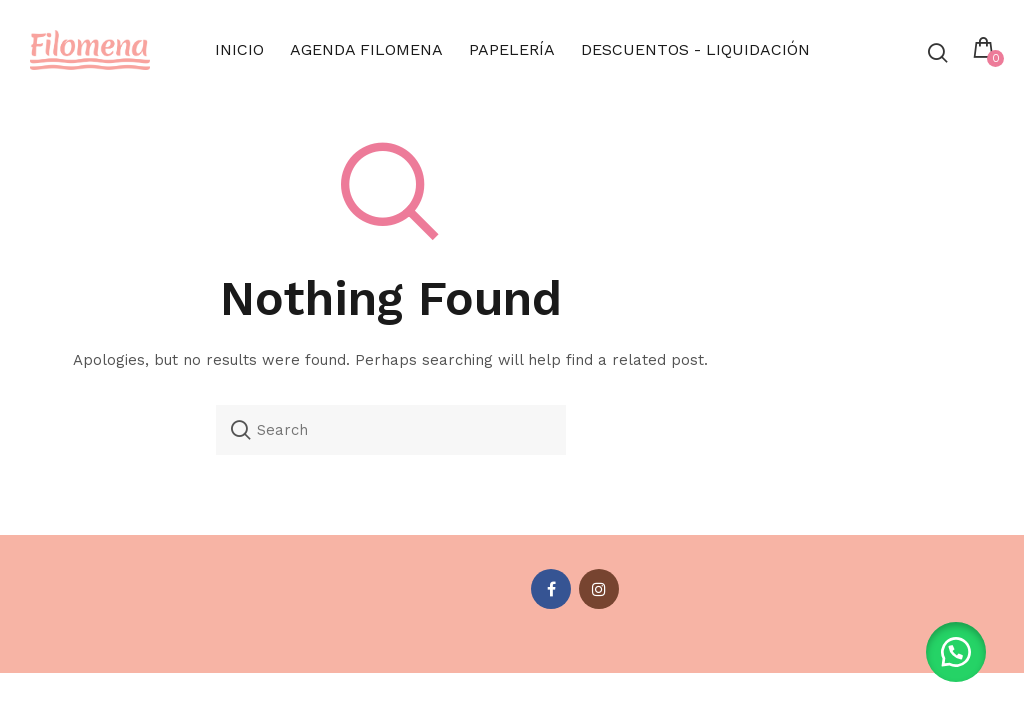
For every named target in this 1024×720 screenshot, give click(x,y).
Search (241, 430)
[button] (954, 650)
